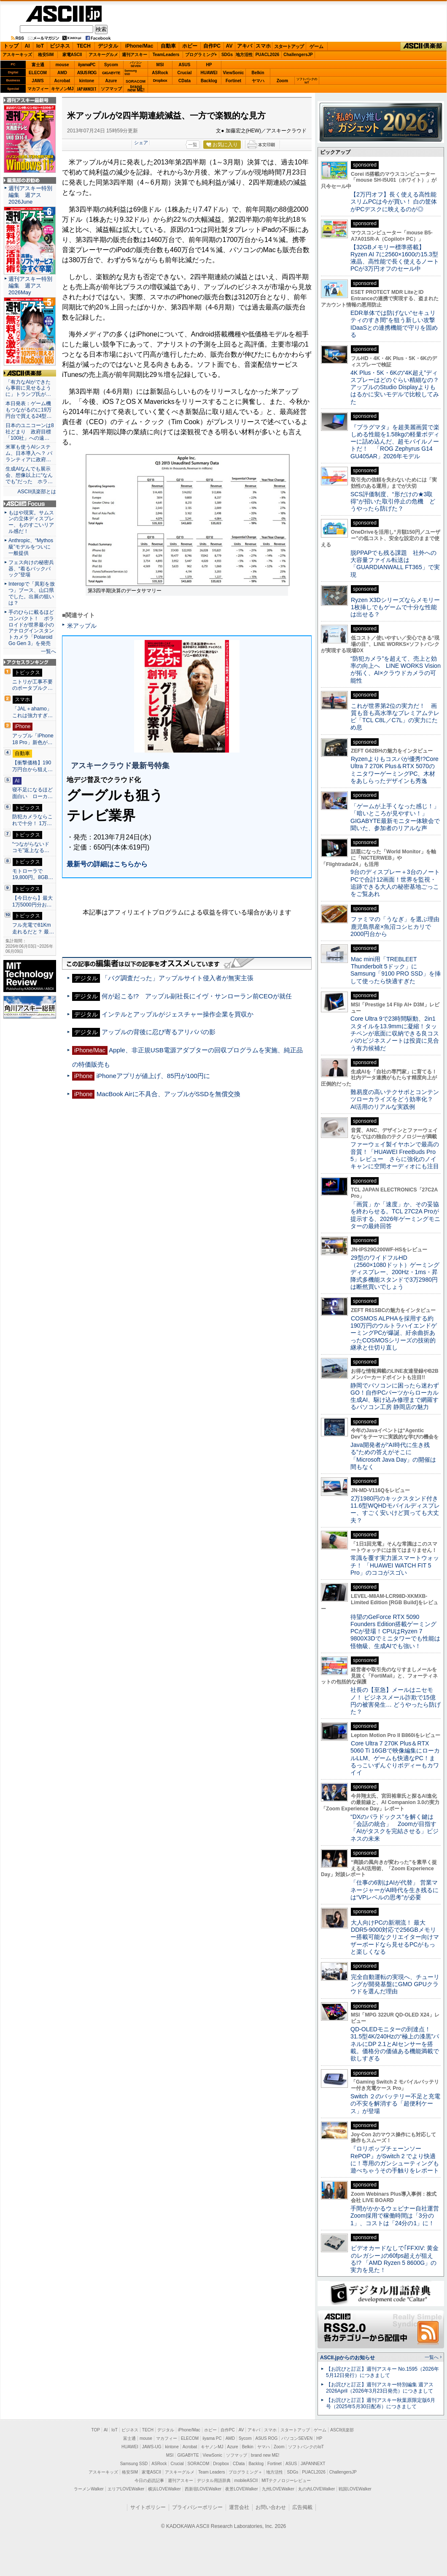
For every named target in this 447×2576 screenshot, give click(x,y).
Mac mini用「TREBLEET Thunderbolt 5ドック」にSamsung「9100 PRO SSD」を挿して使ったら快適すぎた (395, 970)
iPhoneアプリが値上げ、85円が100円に (153, 1075)
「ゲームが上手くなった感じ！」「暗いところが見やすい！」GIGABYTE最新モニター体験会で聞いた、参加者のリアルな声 (395, 817)
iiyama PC (212, 2438)
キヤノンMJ (62, 88)
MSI (160, 64)
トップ (11, 46)
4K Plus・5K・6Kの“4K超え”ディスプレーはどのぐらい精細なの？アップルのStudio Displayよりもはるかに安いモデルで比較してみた (394, 387)
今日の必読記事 (149, 2480)
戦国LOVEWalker (355, 2489)
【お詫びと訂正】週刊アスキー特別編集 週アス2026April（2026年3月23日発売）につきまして (380, 2388)
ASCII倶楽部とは (36, 492)
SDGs (227, 54)
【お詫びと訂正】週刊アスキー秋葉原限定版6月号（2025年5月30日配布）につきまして (380, 2403)
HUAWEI (209, 72)
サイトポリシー (148, 2507)
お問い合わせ (271, 2507)
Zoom (282, 80)
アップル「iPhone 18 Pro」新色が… (33, 739)
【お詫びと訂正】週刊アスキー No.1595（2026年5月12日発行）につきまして (382, 2372)
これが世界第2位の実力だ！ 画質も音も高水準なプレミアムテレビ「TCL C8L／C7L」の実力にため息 (394, 716)
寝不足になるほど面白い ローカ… (32, 793)
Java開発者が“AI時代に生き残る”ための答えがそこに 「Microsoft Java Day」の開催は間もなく (393, 1455)
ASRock (160, 72)
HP (209, 64)
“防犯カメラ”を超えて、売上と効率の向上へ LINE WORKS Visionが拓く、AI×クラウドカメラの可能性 (395, 669)
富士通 (38, 64)
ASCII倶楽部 (423, 46)
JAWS (37, 80)
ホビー (189, 46)
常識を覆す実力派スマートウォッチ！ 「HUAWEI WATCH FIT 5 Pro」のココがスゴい (394, 1565)
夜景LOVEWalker (241, 2489)
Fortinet (233, 80)
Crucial (185, 72)
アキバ (244, 46)
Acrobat (62, 80)
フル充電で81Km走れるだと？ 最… (33, 928)
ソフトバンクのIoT (306, 81)
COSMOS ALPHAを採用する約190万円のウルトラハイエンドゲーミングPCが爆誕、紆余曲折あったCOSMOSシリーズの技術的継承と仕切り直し (393, 1333)
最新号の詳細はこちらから (107, 864)
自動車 (168, 46)
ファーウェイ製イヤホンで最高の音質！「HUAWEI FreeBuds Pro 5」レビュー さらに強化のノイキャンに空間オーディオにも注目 (394, 1155)
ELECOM (38, 72)
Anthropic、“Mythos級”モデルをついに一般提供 (30, 547)
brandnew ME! (136, 88)
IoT (40, 46)
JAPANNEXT (87, 89)
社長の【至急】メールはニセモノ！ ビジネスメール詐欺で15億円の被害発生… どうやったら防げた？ (395, 1700)
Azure (111, 80)
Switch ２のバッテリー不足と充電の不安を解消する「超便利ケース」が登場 (395, 2103)
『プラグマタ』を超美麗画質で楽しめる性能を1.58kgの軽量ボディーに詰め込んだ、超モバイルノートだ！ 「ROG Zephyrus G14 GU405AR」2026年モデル (394, 442)
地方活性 (244, 54)
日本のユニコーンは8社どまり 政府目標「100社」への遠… (29, 431)
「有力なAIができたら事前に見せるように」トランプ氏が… (28, 388)
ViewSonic (233, 72)
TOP (96, 2430)
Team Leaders (211, 2472)
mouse (62, 64)
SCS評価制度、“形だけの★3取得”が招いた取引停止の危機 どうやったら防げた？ (392, 501)
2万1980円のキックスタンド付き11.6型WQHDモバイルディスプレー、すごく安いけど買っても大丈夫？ (395, 1509)
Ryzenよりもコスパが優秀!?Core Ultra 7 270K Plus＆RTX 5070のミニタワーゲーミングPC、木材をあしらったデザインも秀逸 (394, 770)
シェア (141, 142)
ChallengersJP (297, 54)
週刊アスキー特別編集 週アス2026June (30, 195)
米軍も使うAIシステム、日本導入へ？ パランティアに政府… (28, 453)
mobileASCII (246, 2480)
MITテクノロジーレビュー (286, 2480)
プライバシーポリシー (197, 2507)
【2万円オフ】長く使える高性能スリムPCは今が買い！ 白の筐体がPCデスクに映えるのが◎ (393, 201)
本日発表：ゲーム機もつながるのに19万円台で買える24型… (28, 410)
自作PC (212, 46)
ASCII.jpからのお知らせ (347, 2358)
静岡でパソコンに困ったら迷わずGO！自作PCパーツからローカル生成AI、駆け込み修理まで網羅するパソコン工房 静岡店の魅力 (394, 1396)
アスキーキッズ (17, 54)
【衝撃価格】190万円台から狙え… (32, 766)
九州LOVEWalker (278, 2489)
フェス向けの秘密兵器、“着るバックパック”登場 (31, 568)
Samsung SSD (134, 2463)
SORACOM (199, 2463)
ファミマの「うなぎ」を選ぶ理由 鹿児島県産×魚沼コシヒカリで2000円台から (397, 926)
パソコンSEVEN (136, 64)
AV (229, 46)
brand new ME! (265, 2455)
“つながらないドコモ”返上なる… (30, 847)
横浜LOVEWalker (164, 2489)
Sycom (111, 64)
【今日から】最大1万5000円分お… (32, 901)
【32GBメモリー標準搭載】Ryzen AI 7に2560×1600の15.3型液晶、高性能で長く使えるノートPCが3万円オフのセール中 (394, 258)
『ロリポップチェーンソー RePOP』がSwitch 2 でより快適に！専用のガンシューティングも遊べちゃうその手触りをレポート (394, 2159)
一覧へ (48, 651)
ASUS (185, 64)
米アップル (82, 625)
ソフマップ (111, 88)
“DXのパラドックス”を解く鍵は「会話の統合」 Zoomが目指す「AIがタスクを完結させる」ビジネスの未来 (394, 1827)
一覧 (192, 144)
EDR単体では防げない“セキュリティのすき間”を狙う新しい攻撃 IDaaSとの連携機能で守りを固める (395, 323)
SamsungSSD (130, 72)
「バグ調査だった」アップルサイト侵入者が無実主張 (177, 977)
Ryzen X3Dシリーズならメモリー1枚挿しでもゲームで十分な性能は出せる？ (395, 607)
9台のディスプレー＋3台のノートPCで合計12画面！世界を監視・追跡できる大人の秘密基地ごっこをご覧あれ (395, 883)
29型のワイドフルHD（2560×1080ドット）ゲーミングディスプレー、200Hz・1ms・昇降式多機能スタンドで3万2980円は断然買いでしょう (394, 1272)
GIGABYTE (111, 73)
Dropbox (160, 80)
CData (184, 80)
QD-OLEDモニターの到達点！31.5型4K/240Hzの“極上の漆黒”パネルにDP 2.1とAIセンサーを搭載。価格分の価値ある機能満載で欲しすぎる (394, 2044)
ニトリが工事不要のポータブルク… (32, 685)
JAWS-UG (152, 2446)
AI (27, 46)
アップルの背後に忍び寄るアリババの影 (158, 1031)
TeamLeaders (166, 54)
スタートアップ (289, 46)
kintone (86, 80)
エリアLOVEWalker (126, 2489)
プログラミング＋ (245, 2472)
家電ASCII (72, 54)
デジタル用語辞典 (214, 2480)
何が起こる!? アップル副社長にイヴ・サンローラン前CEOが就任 (196, 996)
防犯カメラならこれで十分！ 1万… (32, 820)
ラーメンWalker (89, 2489)
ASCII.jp (64, 13)
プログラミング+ (201, 54)
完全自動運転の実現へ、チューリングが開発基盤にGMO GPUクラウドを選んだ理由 (394, 1984)
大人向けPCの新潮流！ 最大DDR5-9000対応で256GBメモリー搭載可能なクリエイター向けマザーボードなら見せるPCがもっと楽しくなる (394, 1937)
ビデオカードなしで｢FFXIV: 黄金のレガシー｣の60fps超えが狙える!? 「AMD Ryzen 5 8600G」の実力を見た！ (394, 2259)
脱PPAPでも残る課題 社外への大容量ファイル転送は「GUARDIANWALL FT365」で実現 (395, 563)
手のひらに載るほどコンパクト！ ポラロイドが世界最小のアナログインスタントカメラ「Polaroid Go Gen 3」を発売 (31, 627)
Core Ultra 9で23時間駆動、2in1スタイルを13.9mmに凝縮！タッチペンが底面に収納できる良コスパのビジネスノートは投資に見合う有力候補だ (394, 1033)
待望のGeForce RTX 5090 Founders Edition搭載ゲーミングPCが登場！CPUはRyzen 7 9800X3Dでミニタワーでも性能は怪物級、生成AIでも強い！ (395, 1631)
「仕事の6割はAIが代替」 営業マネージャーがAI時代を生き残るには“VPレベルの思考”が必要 (394, 1890)
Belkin (257, 72)
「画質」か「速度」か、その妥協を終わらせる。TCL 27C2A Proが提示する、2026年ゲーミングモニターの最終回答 (395, 1215)
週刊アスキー (134, 54)
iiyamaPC (86, 64)
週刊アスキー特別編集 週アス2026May (30, 286)
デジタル (108, 46)
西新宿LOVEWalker (203, 2489)
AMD (62, 72)
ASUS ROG (86, 72)
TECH (84, 46)
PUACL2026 (268, 54)
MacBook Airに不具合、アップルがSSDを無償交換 (168, 1093)
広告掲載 (302, 2507)
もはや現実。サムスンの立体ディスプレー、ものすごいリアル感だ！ (31, 522)
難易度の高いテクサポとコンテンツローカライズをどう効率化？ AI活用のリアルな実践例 (395, 1099)
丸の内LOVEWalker (316, 2489)
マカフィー (37, 88)
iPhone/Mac (139, 46)
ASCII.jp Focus (29, 503)
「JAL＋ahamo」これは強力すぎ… (32, 712)
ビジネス (60, 46)
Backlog (209, 80)
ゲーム (316, 46)
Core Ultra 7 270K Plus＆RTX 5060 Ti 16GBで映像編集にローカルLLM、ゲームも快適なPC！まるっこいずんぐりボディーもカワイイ (395, 1758)
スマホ (263, 46)
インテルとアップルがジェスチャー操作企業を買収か (177, 1014)
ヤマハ (258, 80)
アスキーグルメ (103, 54)
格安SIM (46, 54)
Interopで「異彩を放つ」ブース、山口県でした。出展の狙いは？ (31, 593)
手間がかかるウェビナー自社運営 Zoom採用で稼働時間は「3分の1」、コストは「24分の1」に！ (397, 2215)
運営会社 (239, 2507)
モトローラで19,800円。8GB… (32, 874)
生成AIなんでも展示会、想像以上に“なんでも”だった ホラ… (29, 475)
